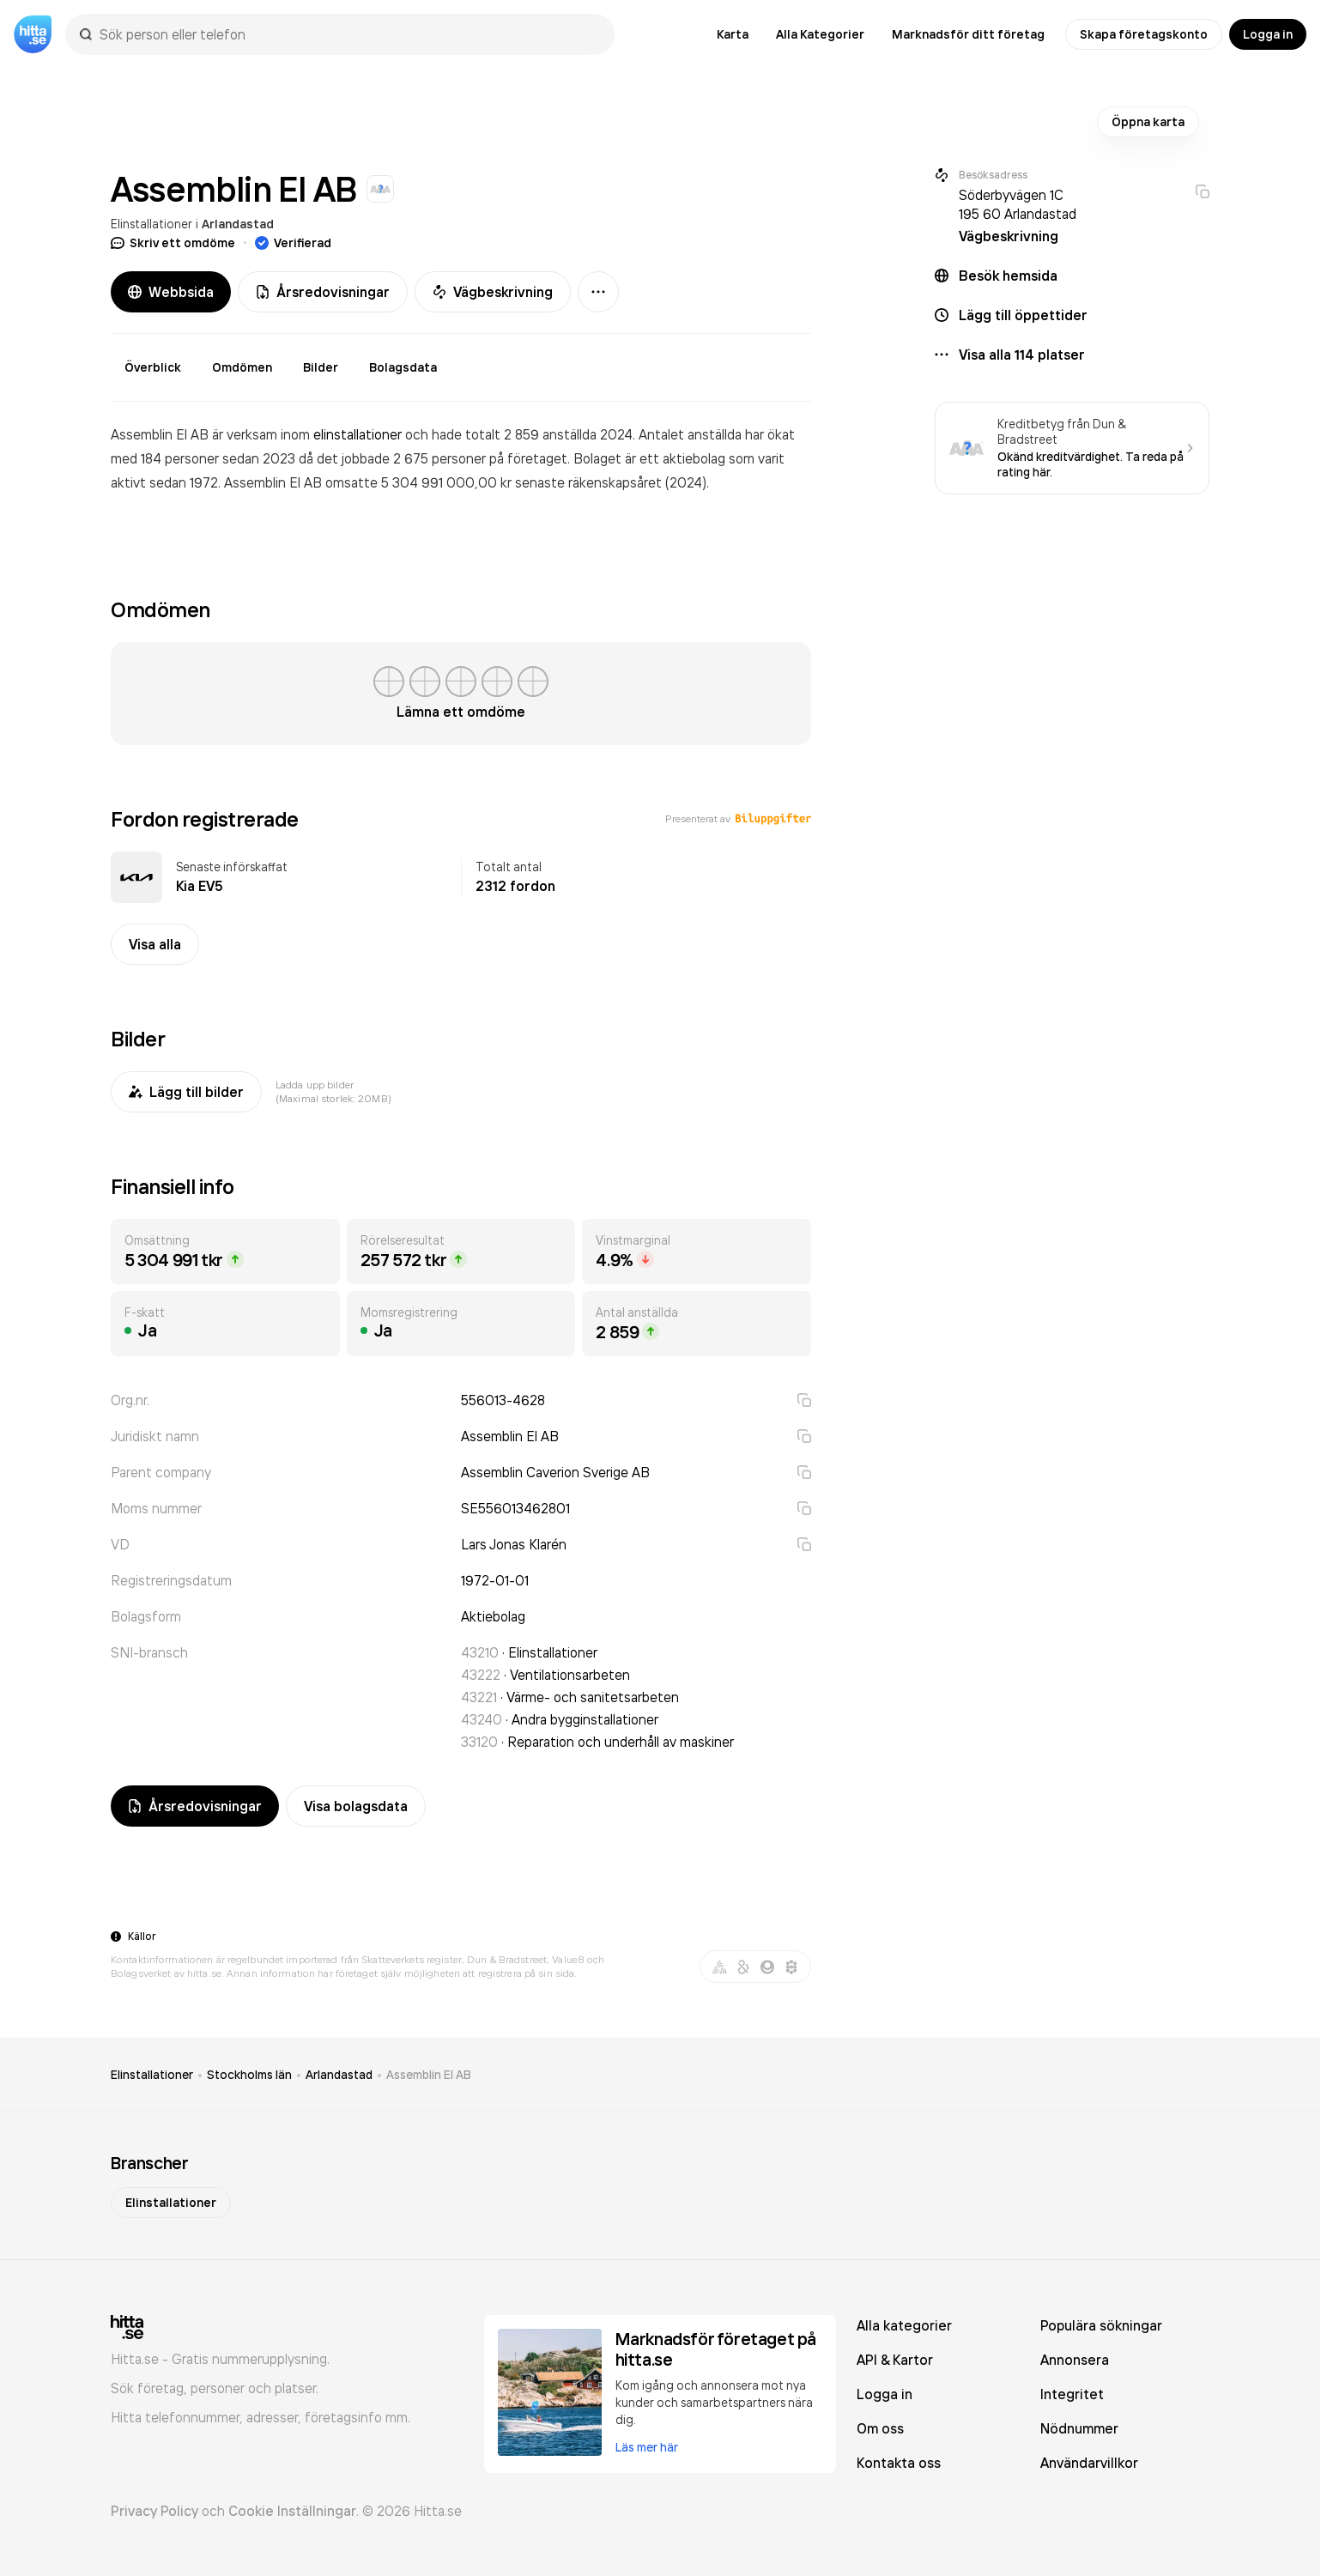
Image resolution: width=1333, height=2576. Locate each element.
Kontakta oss (899, 2462)
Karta (732, 34)
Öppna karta (1148, 122)
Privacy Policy (154, 2510)
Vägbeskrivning (493, 291)
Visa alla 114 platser (1022, 354)
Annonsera (1074, 2359)
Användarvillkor (1089, 2462)
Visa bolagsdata (356, 1806)
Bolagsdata (403, 367)
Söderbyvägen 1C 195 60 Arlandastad (1017, 204)
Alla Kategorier (820, 34)
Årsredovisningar (323, 291)
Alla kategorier (904, 2325)
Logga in (1268, 34)
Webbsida (171, 291)
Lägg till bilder (186, 1091)
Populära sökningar (1101, 2325)
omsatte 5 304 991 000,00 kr (420, 482)
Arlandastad (238, 224)
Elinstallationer (151, 223)
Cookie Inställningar (292, 2510)
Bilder (320, 367)
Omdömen (242, 367)
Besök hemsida (1008, 275)
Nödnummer (1079, 2428)
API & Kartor (895, 2359)
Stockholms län (249, 2074)
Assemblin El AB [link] (428, 2074)
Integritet (1072, 2394)
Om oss (880, 2428)
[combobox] (348, 34)
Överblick (152, 367)
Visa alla (155, 944)
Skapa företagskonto (1144, 34)
